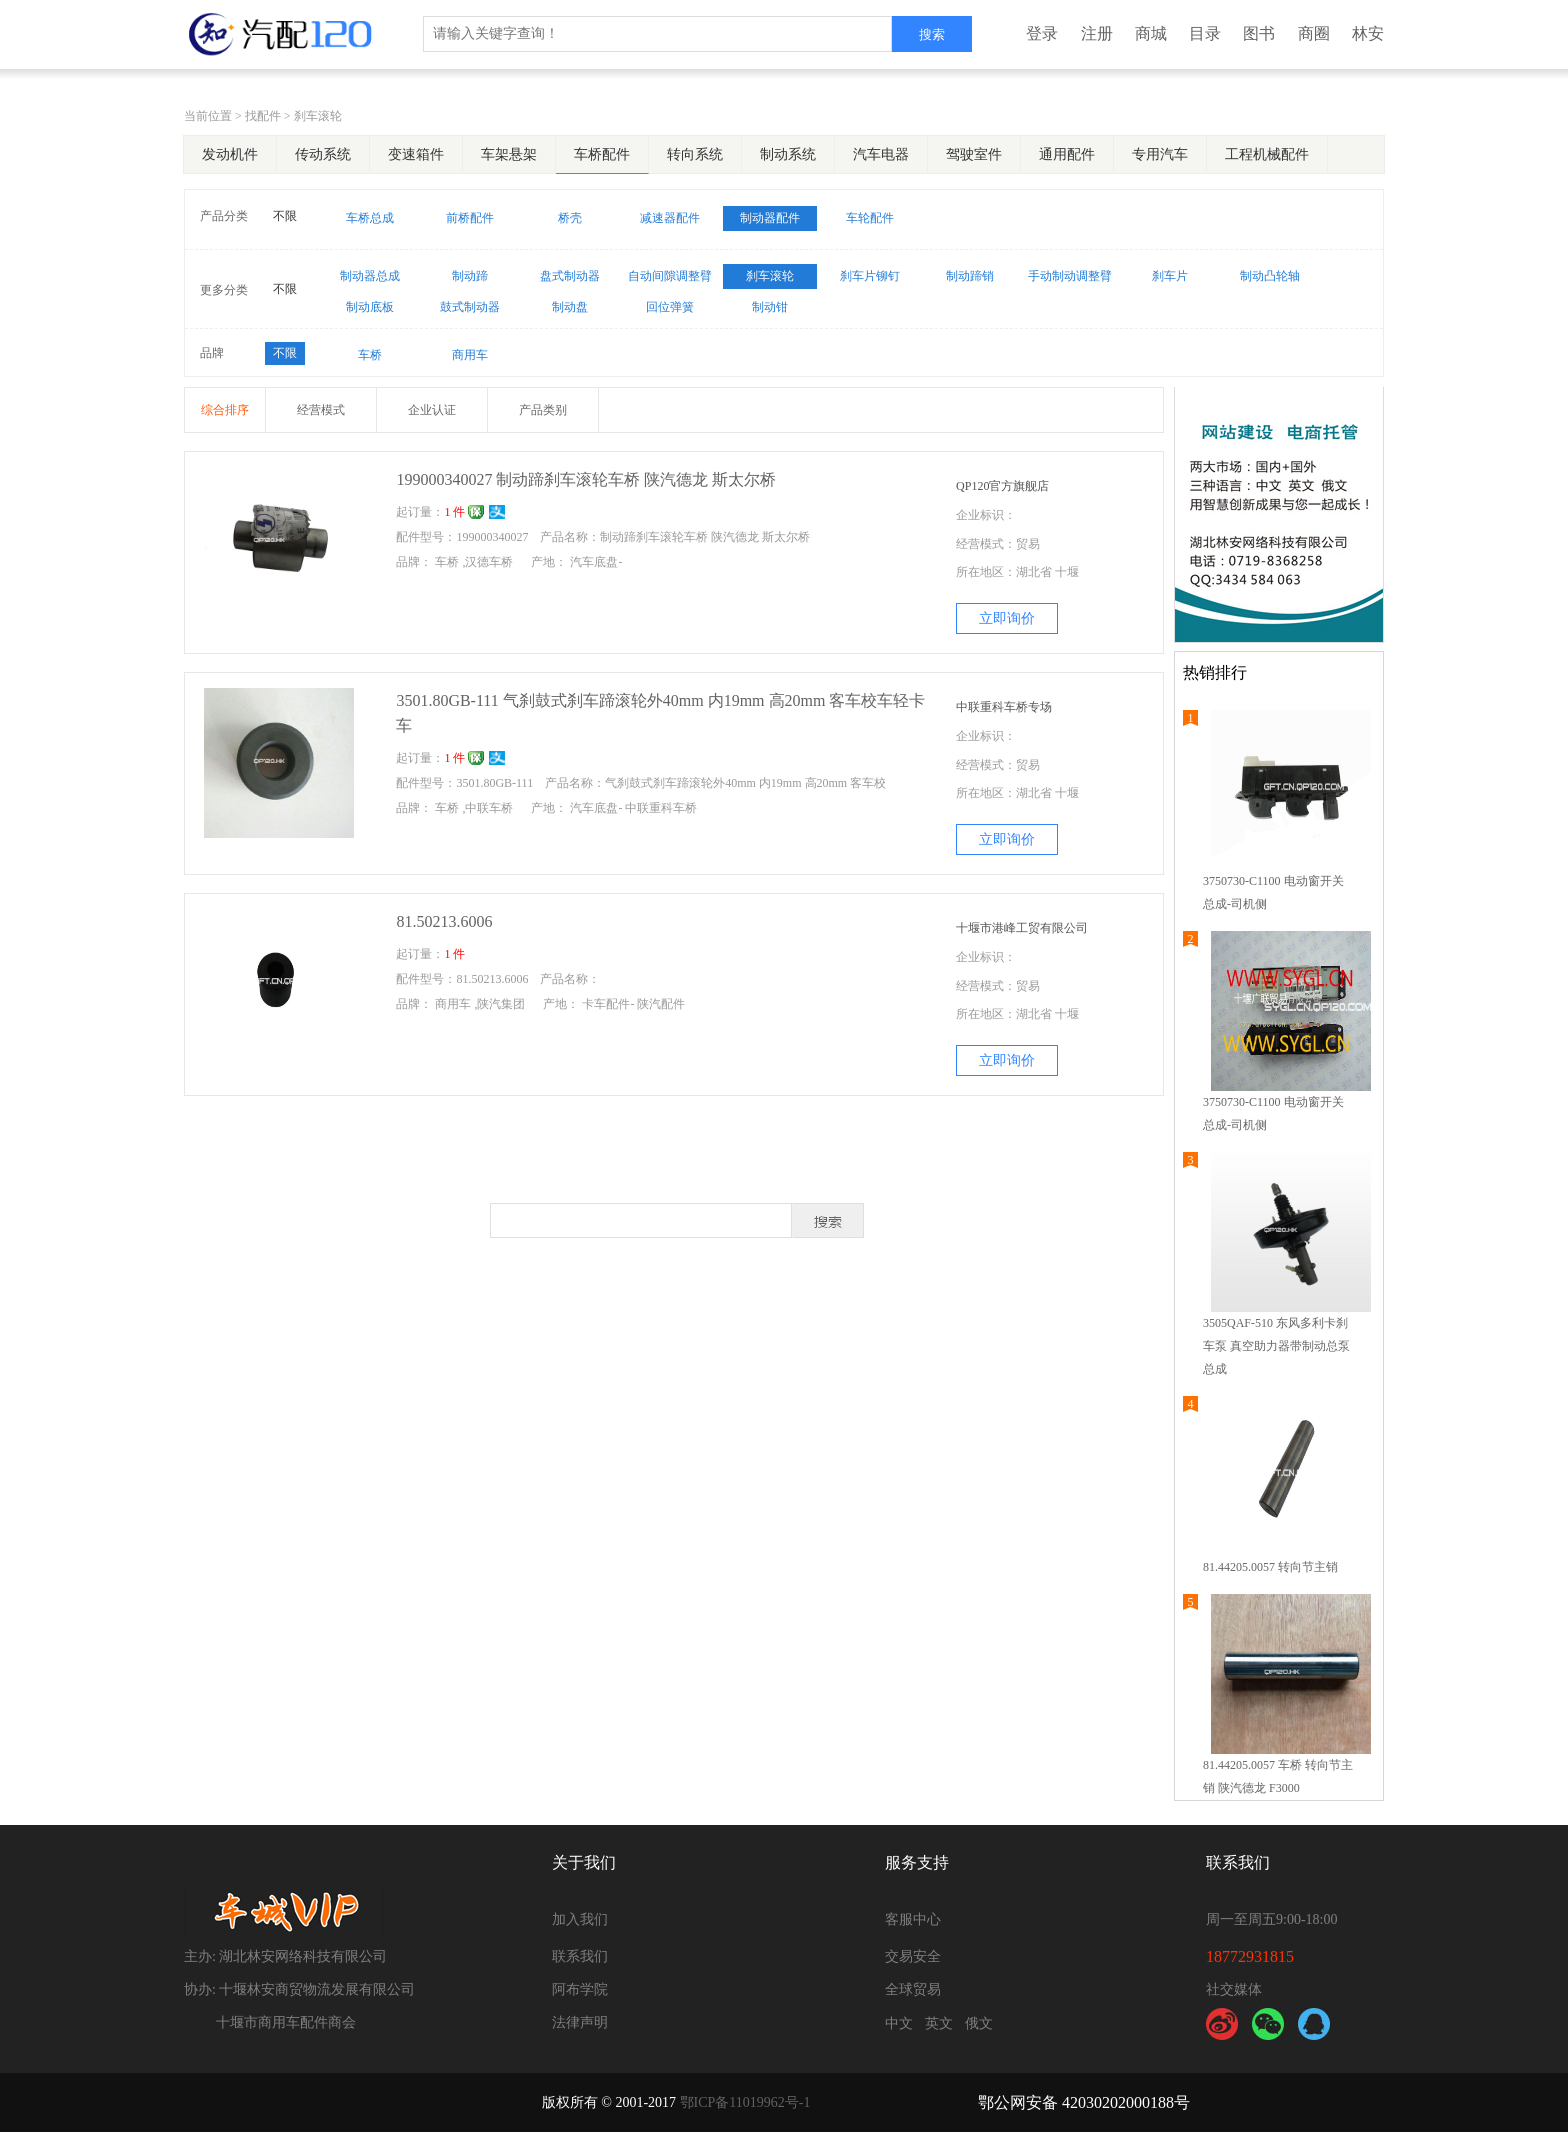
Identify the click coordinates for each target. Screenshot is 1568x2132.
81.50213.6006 (444, 921)
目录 (1205, 33)
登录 (1042, 33)
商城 (1151, 33)
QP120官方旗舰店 (1002, 486)
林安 (1368, 33)
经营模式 (321, 410)
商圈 (1314, 33)
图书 (1259, 33)
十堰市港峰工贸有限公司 (1022, 928)
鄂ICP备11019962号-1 (745, 2102)
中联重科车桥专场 (1004, 707)
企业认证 (432, 410)
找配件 (263, 116)
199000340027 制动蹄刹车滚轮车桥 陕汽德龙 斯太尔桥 (586, 479)
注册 (1097, 33)
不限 (285, 216)
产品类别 (543, 410)
